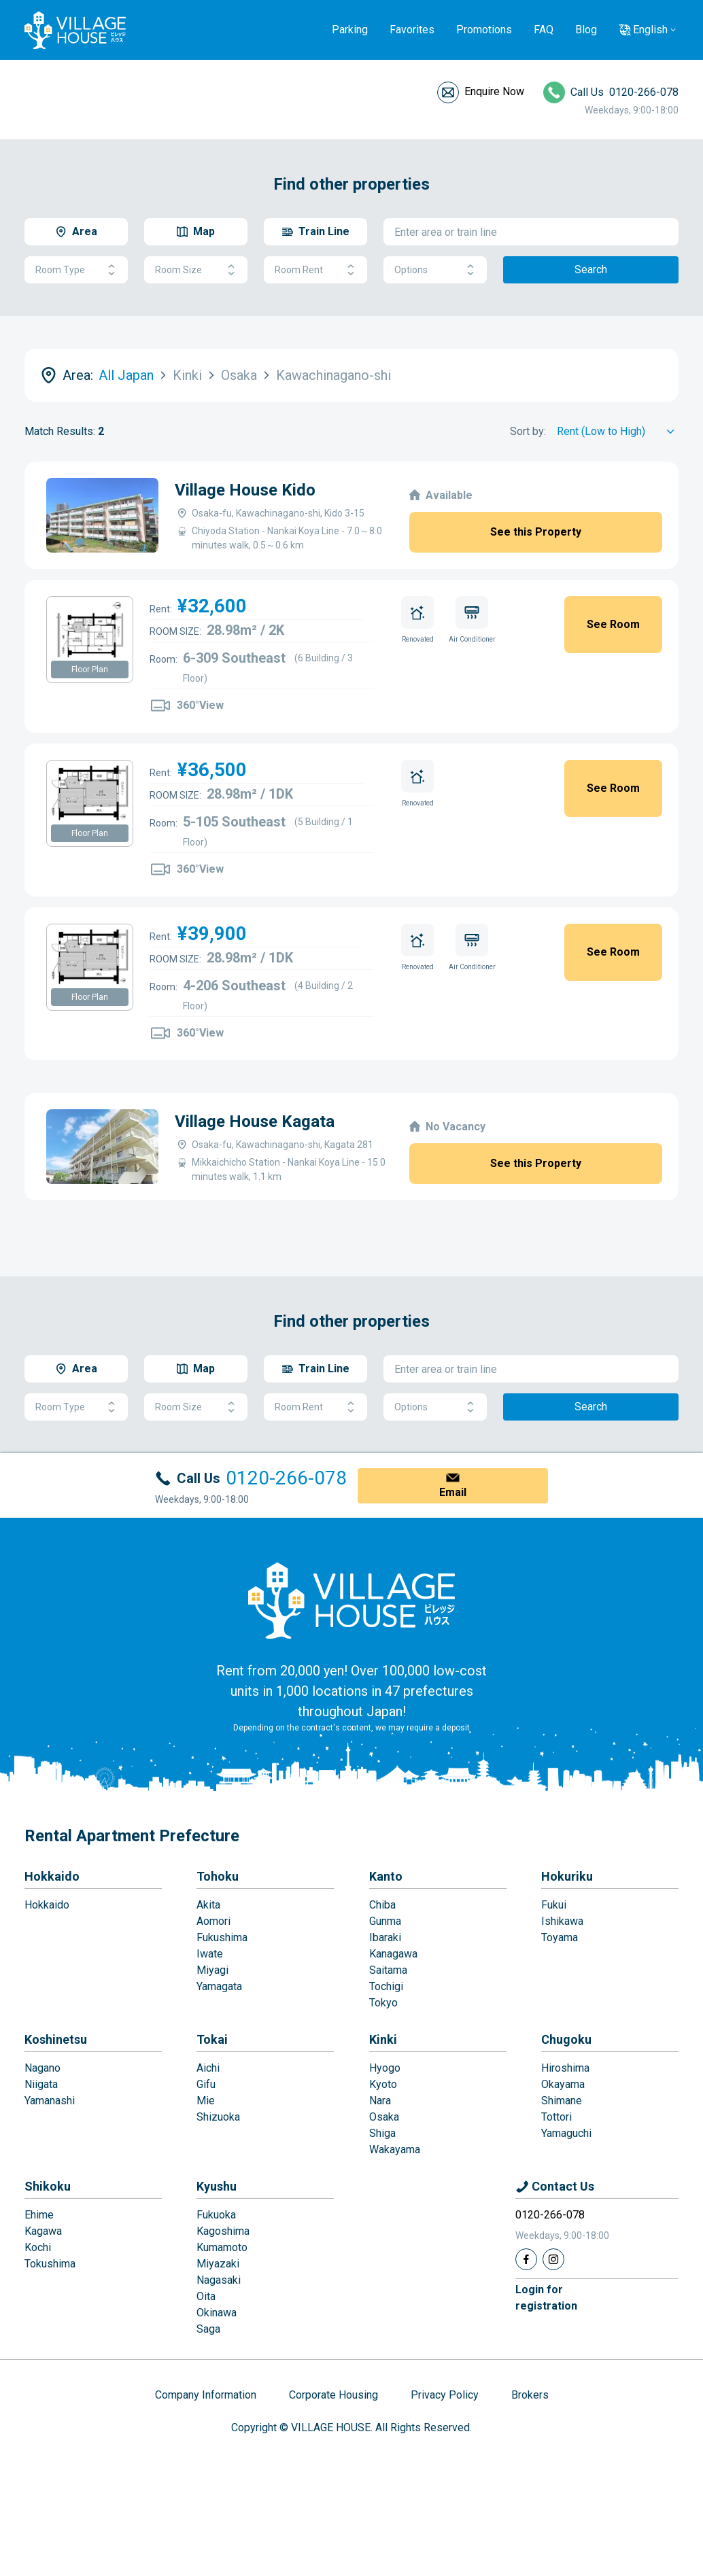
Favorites (412, 29)
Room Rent (315, 270)
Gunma (385, 1921)
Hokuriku (567, 1876)
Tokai (212, 2039)
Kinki (383, 2039)
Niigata (41, 2084)
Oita (206, 2296)
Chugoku (566, 2039)
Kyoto (383, 2084)
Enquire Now (494, 91)
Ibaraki (385, 1937)
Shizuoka (218, 2116)
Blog (586, 29)
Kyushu (216, 2186)
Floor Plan (89, 669)
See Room (613, 624)
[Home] (351, 1600)
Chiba (382, 1904)
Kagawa (43, 2231)
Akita (208, 1904)
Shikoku (47, 2186)
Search (591, 269)
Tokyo (383, 2002)
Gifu (206, 2084)
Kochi (37, 2247)
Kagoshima (223, 2231)
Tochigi (386, 1986)
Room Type (76, 270)
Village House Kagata (142, 1121)
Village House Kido (245, 490)
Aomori (213, 1921)
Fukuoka (216, 2214)
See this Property (535, 531)
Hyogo (384, 2067)
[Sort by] (618, 431)
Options (435, 270)
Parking (350, 29)
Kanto (385, 1876)
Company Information (205, 2394)
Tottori (556, 2116)
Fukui (553, 1904)
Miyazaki (217, 2263)
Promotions (484, 29)
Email (452, 1492)
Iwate (209, 1953)
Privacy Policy (445, 2394)
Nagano (42, 2067)
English (650, 29)
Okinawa (216, 2312)
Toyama (559, 1937)
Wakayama (394, 2149)
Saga (208, 2328)
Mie (205, 2100)
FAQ (543, 29)
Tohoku (217, 1876)
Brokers (530, 2394)
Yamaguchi (566, 2133)
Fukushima (221, 1937)
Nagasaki (218, 2280)
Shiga (382, 2133)
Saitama (388, 1970)
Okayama (563, 2084)
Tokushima (49, 2263)
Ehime (39, 2214)
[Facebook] (526, 2259)
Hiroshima (565, 2067)
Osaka (384, 2116)
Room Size (196, 270)
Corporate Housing (333, 2394)
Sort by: (528, 431)
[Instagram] (553, 2259)
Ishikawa (562, 1921)
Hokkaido (52, 1876)
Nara (380, 2100)
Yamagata (219, 1986)
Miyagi (212, 1970)
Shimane (561, 2100)
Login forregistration (546, 2297)
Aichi (208, 2067)
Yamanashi (49, 2100)
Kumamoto (221, 2247)
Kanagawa (393, 1953)
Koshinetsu (55, 2039)
